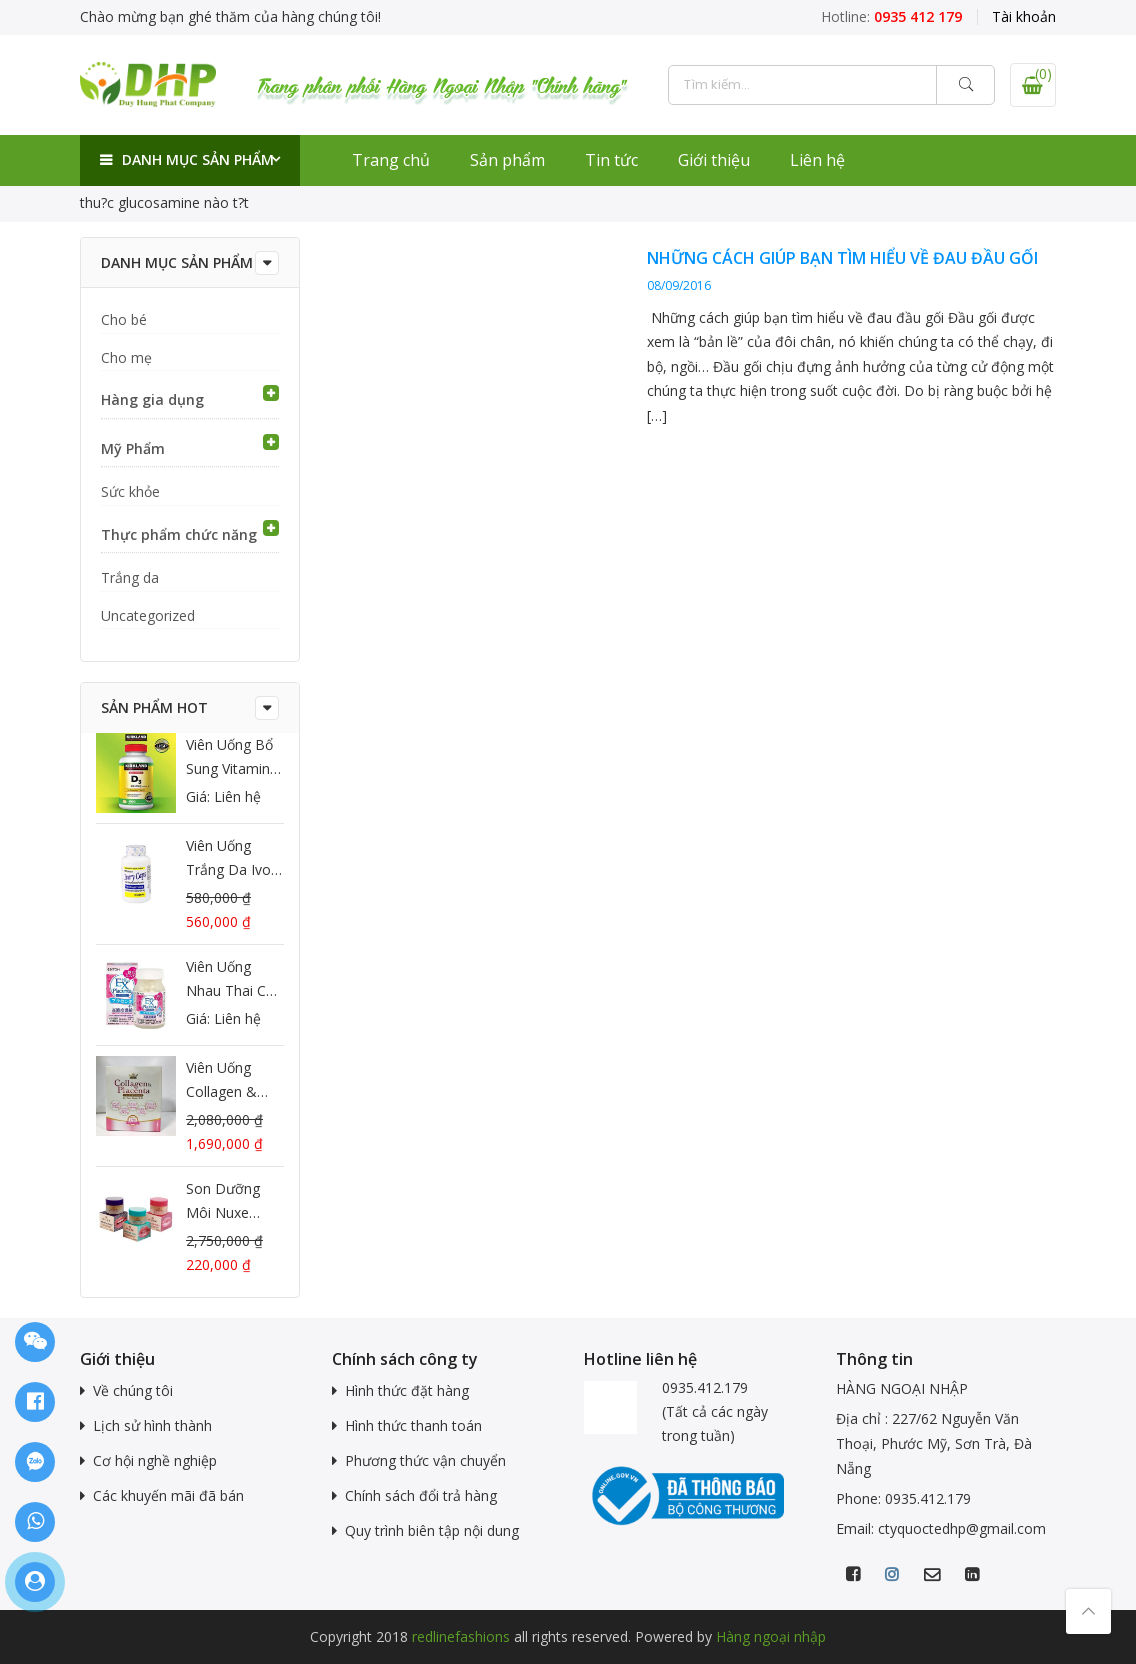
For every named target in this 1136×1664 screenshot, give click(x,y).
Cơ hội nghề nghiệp (155, 1460)
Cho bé (124, 319)
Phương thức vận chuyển (425, 1460)
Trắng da (130, 577)
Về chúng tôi (133, 1390)
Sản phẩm (507, 160)
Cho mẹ (126, 357)
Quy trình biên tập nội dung (432, 1530)
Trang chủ (391, 160)
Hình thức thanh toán (413, 1425)
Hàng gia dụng (152, 399)
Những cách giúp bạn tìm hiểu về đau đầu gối (842, 258)
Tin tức (611, 160)
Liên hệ (817, 160)
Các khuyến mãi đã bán (168, 1495)
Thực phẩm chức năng (179, 534)
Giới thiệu (714, 160)
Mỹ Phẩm (133, 448)
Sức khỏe (130, 491)
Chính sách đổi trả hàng (421, 1495)
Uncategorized (148, 615)
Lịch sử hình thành (152, 1425)
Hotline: (891, 16)
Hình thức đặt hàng (407, 1390)
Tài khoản (1024, 16)
